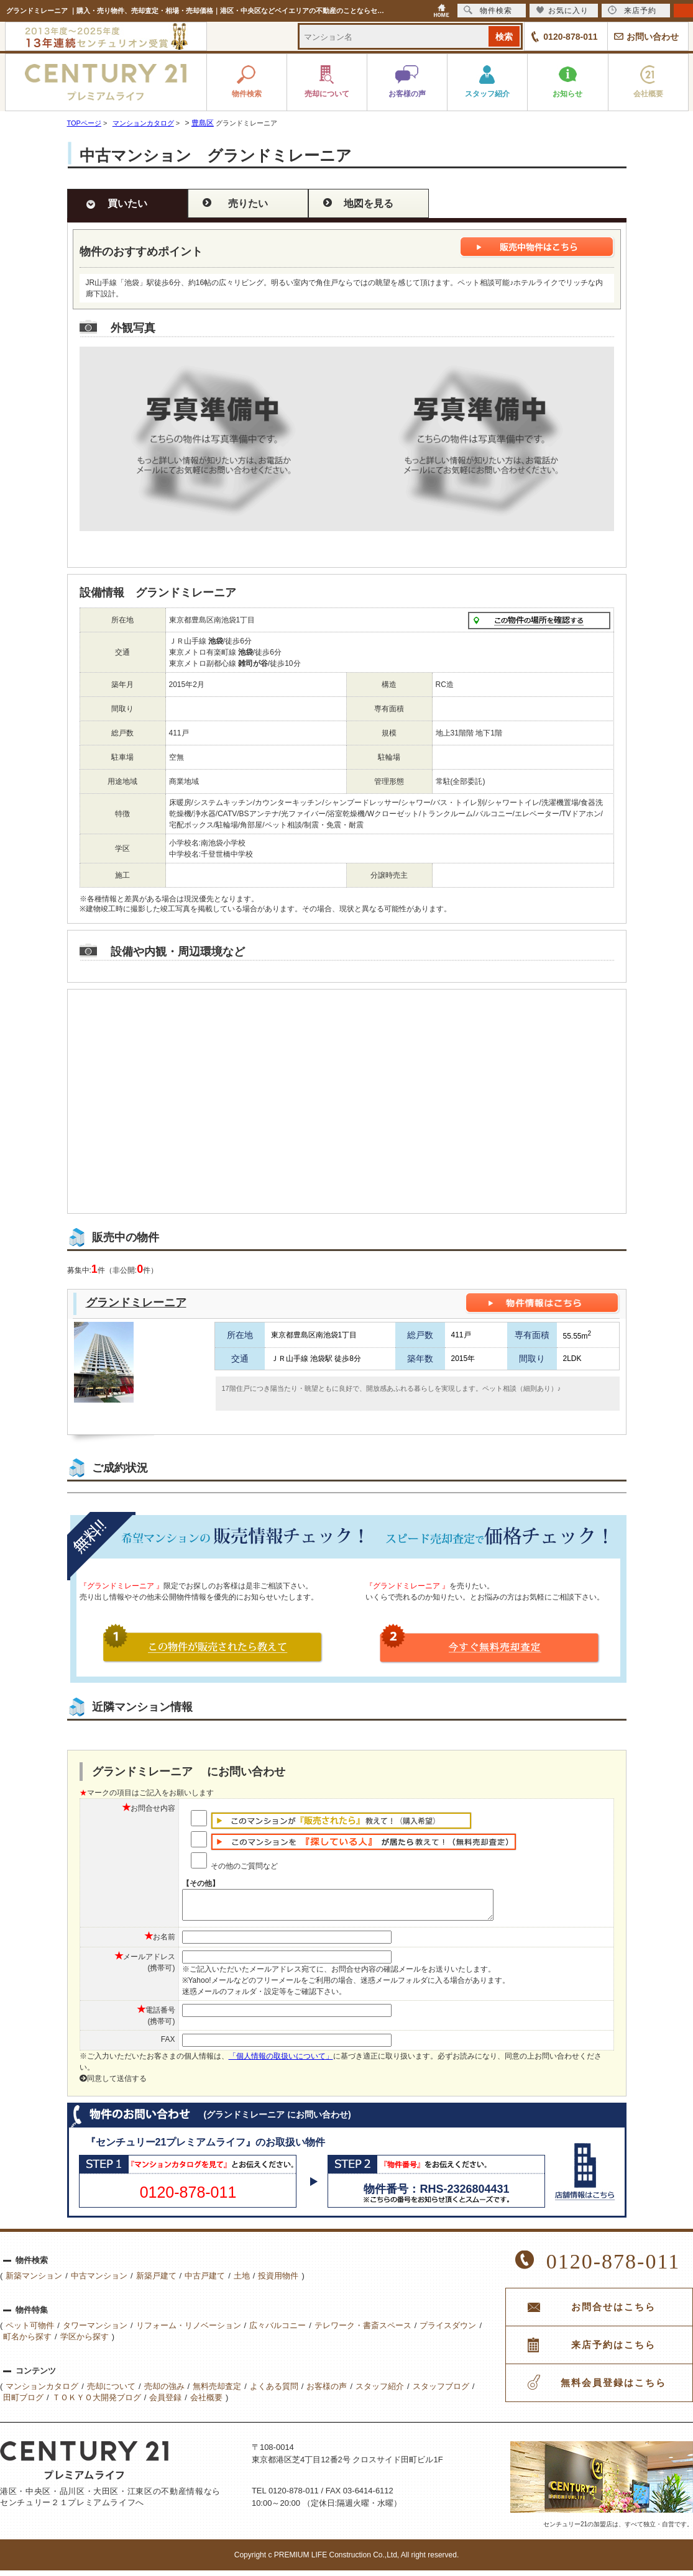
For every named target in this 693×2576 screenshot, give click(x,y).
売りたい (248, 203)
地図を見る (368, 203)
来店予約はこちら (613, 2350)
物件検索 (488, 10)
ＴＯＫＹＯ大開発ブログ (96, 2403)
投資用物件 (278, 2281)
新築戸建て (156, 2281)
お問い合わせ (652, 37)
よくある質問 (274, 2391)
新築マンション (34, 2281)
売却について (111, 2391)
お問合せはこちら (613, 2313)
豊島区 (202, 123)
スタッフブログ (441, 2391)
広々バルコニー (277, 2331)
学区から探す (84, 2342)
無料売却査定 (217, 2391)
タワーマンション (95, 2331)
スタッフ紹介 (380, 2391)
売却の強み (164, 2391)
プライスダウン (448, 2331)
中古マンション (99, 2281)
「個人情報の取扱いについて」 (281, 2061)
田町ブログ (23, 2403)
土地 (242, 2281)
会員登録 (165, 2403)
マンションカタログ (42, 2391)
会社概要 (206, 2403)
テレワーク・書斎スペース (362, 2331)
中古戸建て (205, 2281)
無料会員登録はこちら (613, 2388)
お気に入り (562, 10)
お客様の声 (326, 2391)
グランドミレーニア (136, 1302)
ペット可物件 (30, 2331)
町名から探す (27, 2342)
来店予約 (632, 10)
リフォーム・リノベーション (188, 2331)
